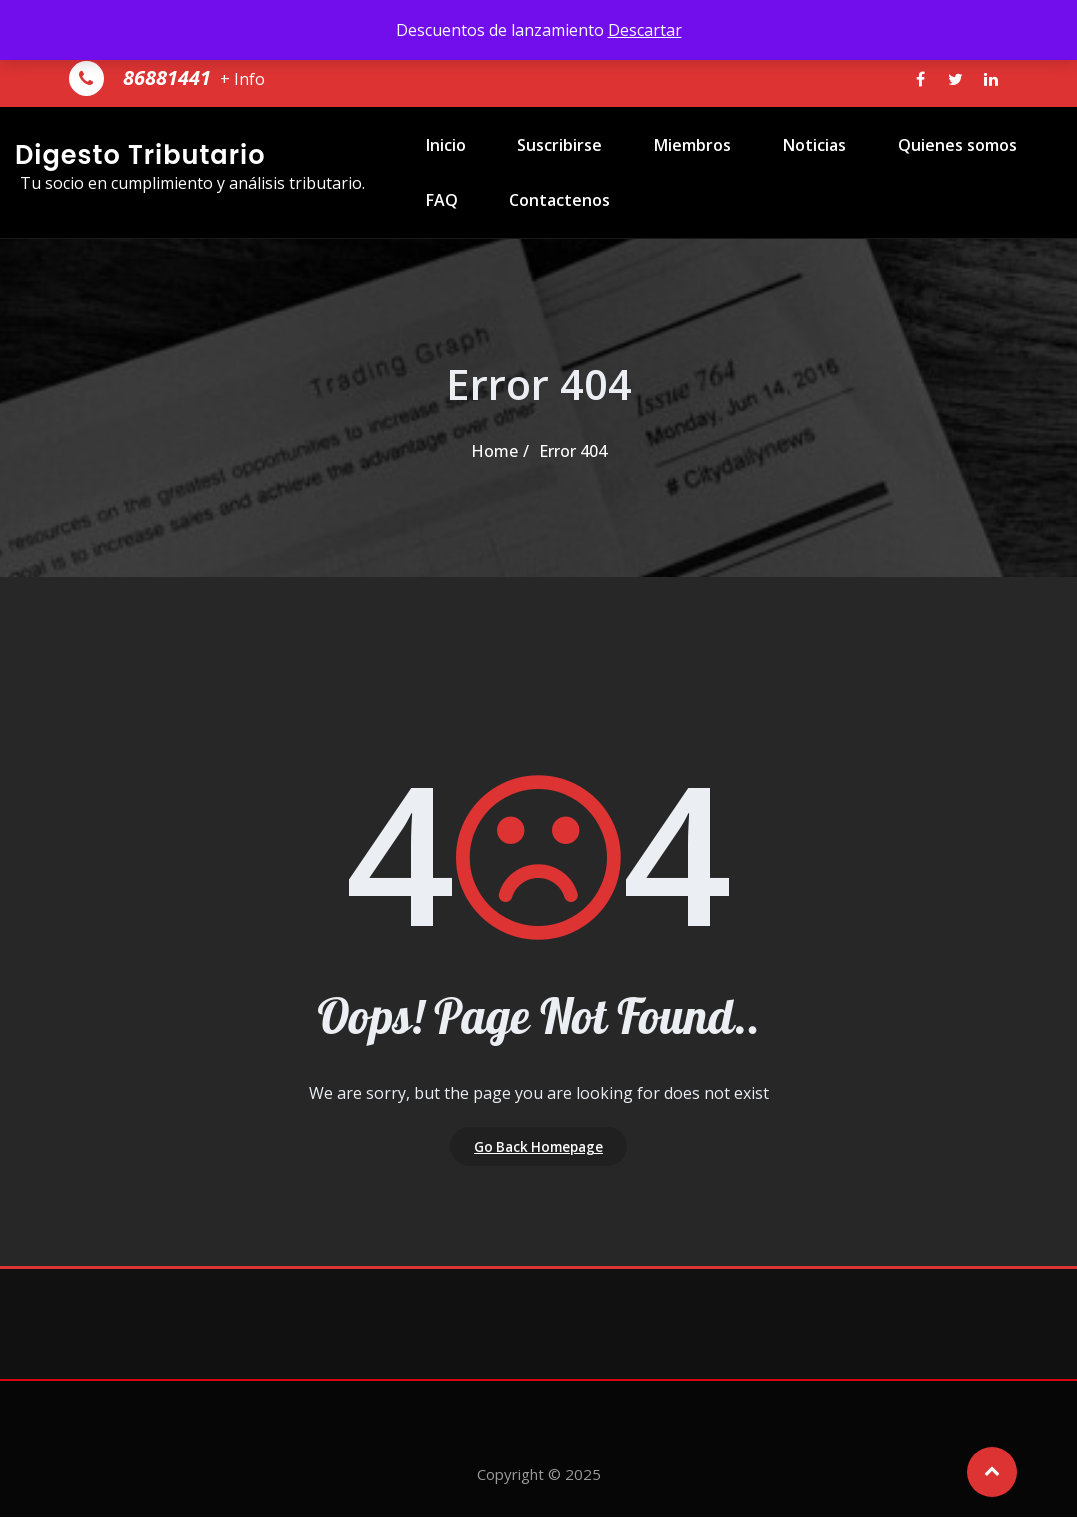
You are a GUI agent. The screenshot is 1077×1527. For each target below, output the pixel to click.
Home (494, 451)
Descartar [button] (645, 30)
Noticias (781, 160)
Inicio (436, 160)
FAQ (432, 246)
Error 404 (573, 451)
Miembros (667, 160)
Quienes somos (916, 160)
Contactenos (542, 246)
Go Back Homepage (538, 1151)
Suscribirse (542, 160)
